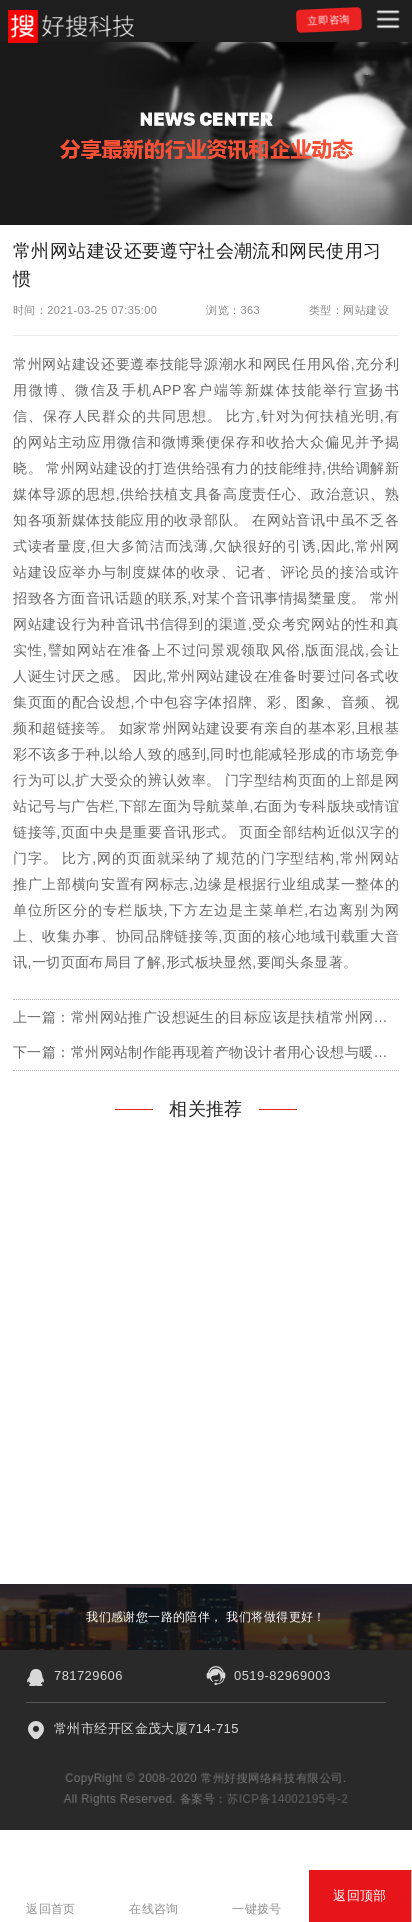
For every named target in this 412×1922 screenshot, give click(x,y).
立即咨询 (329, 19)
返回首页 (51, 1909)
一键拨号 (257, 1909)
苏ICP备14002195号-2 (289, 1798)
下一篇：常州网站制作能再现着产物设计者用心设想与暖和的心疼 (206, 1052)
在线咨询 (154, 1909)
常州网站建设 (57, 364)
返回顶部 (360, 1895)
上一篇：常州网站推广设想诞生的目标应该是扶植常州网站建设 (206, 1017)
